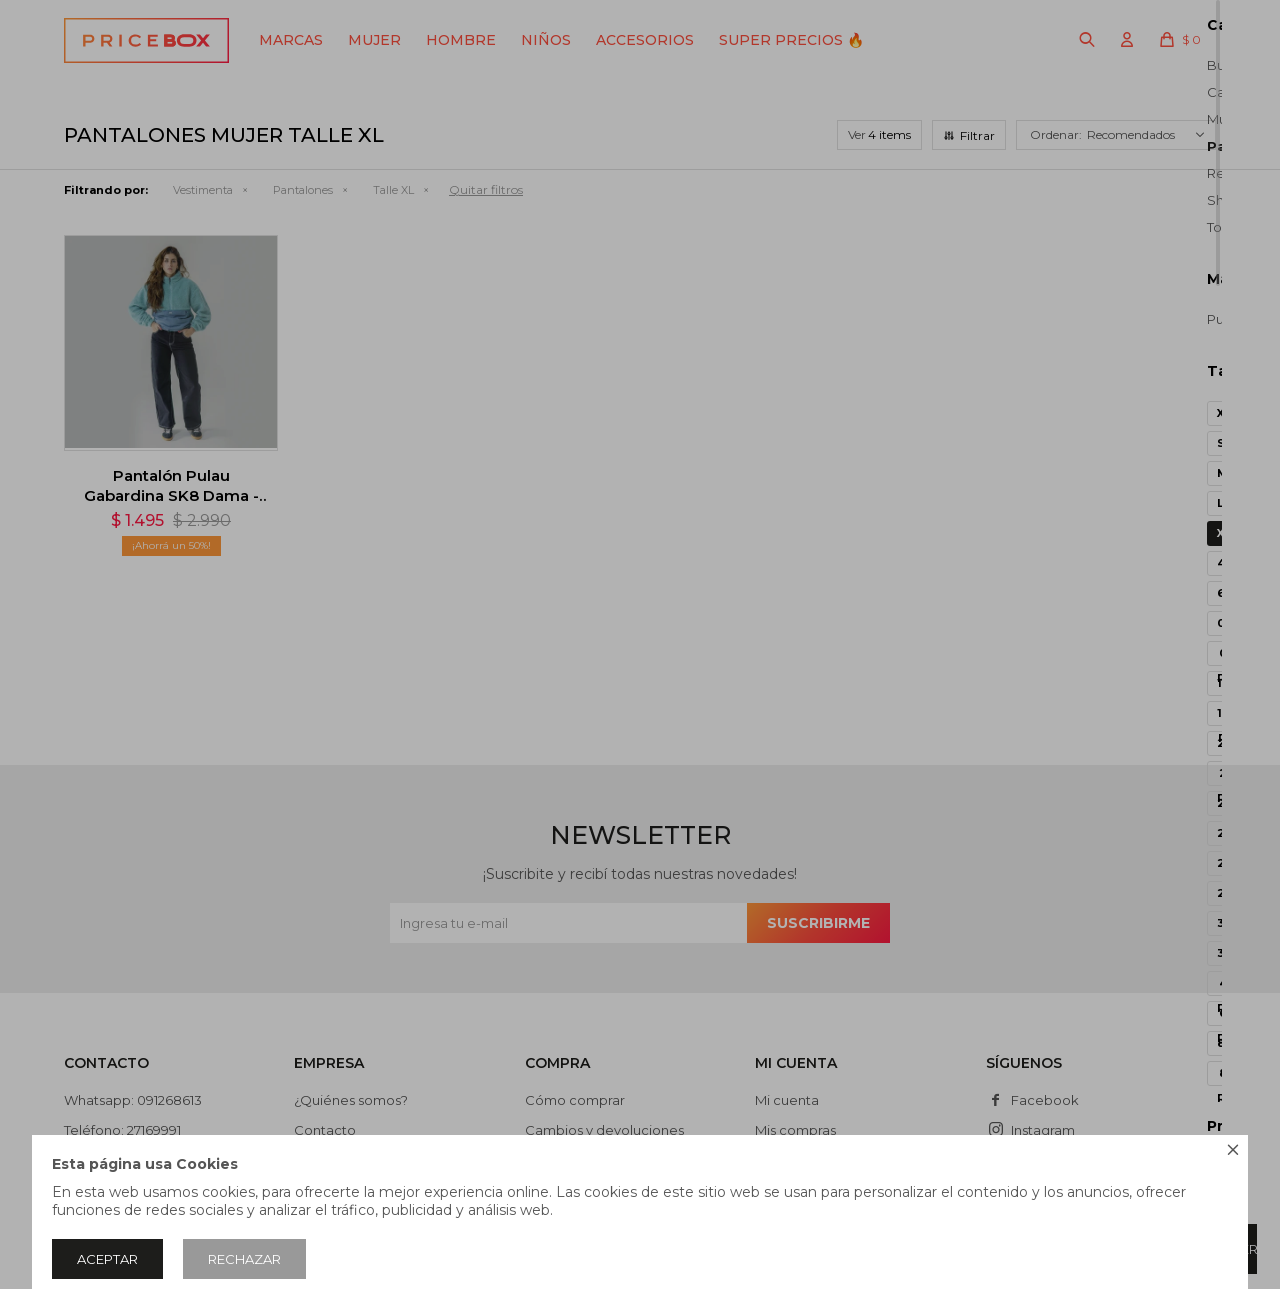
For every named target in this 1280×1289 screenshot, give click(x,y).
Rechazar (244, 1259)
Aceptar (107, 1259)
